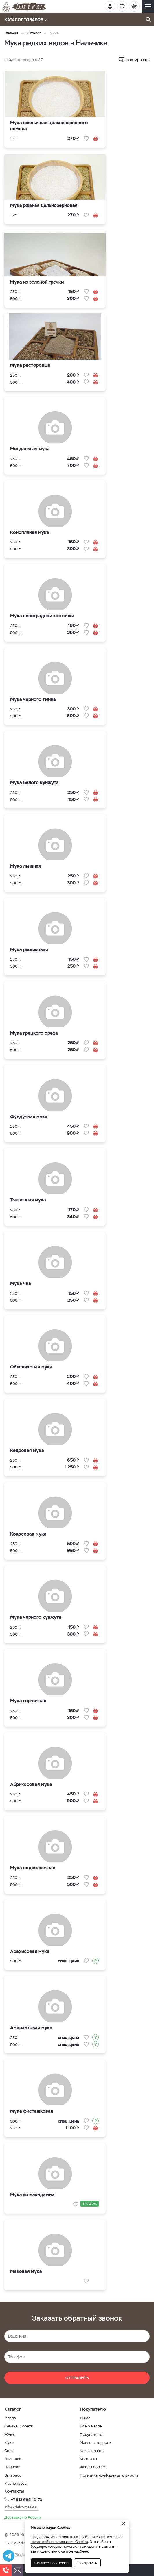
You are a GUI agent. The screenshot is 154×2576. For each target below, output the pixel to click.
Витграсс (12, 2475)
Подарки (12, 2466)
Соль (8, 2450)
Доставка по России (22, 2517)
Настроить (87, 2562)
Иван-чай (12, 2458)
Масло (10, 2418)
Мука (9, 2442)
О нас (85, 2418)
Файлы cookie (92, 2466)
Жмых (9, 2434)
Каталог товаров (25, 19)
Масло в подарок (95, 2442)
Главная (11, 33)
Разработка (24, 2555)
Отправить (77, 2377)
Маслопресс (15, 2483)
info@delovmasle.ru (21, 2507)
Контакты (88, 2458)
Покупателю (91, 2434)
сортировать (138, 59)
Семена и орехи (18, 2426)
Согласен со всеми (51, 2562)
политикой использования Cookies (59, 2542)
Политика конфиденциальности (109, 2475)
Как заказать (92, 2450)
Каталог (34, 33)
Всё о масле (91, 2426)
